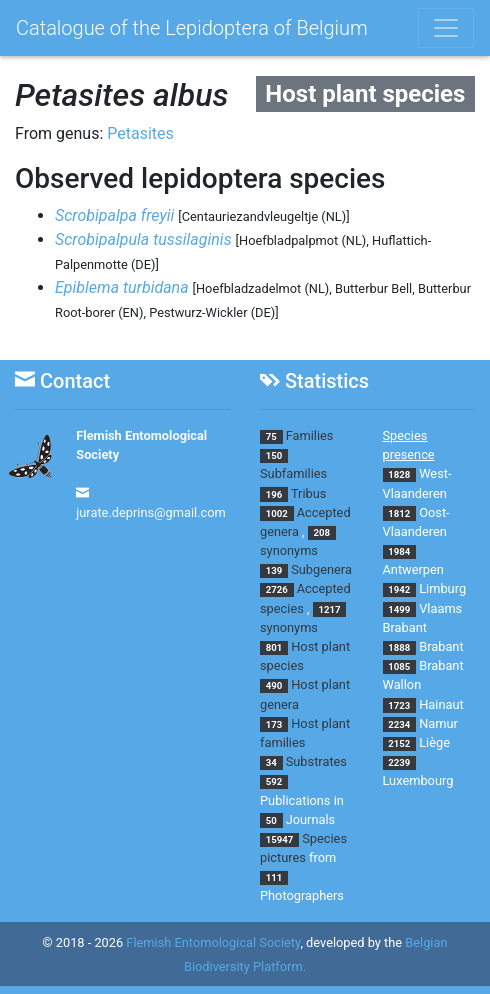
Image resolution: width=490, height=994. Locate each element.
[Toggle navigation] (446, 28)
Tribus (308, 493)
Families (310, 435)
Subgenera (321, 569)
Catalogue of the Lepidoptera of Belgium (192, 28)
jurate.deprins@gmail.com (151, 512)
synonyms (289, 550)
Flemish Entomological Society (213, 942)
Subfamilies (293, 473)
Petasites (140, 133)
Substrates (316, 761)
